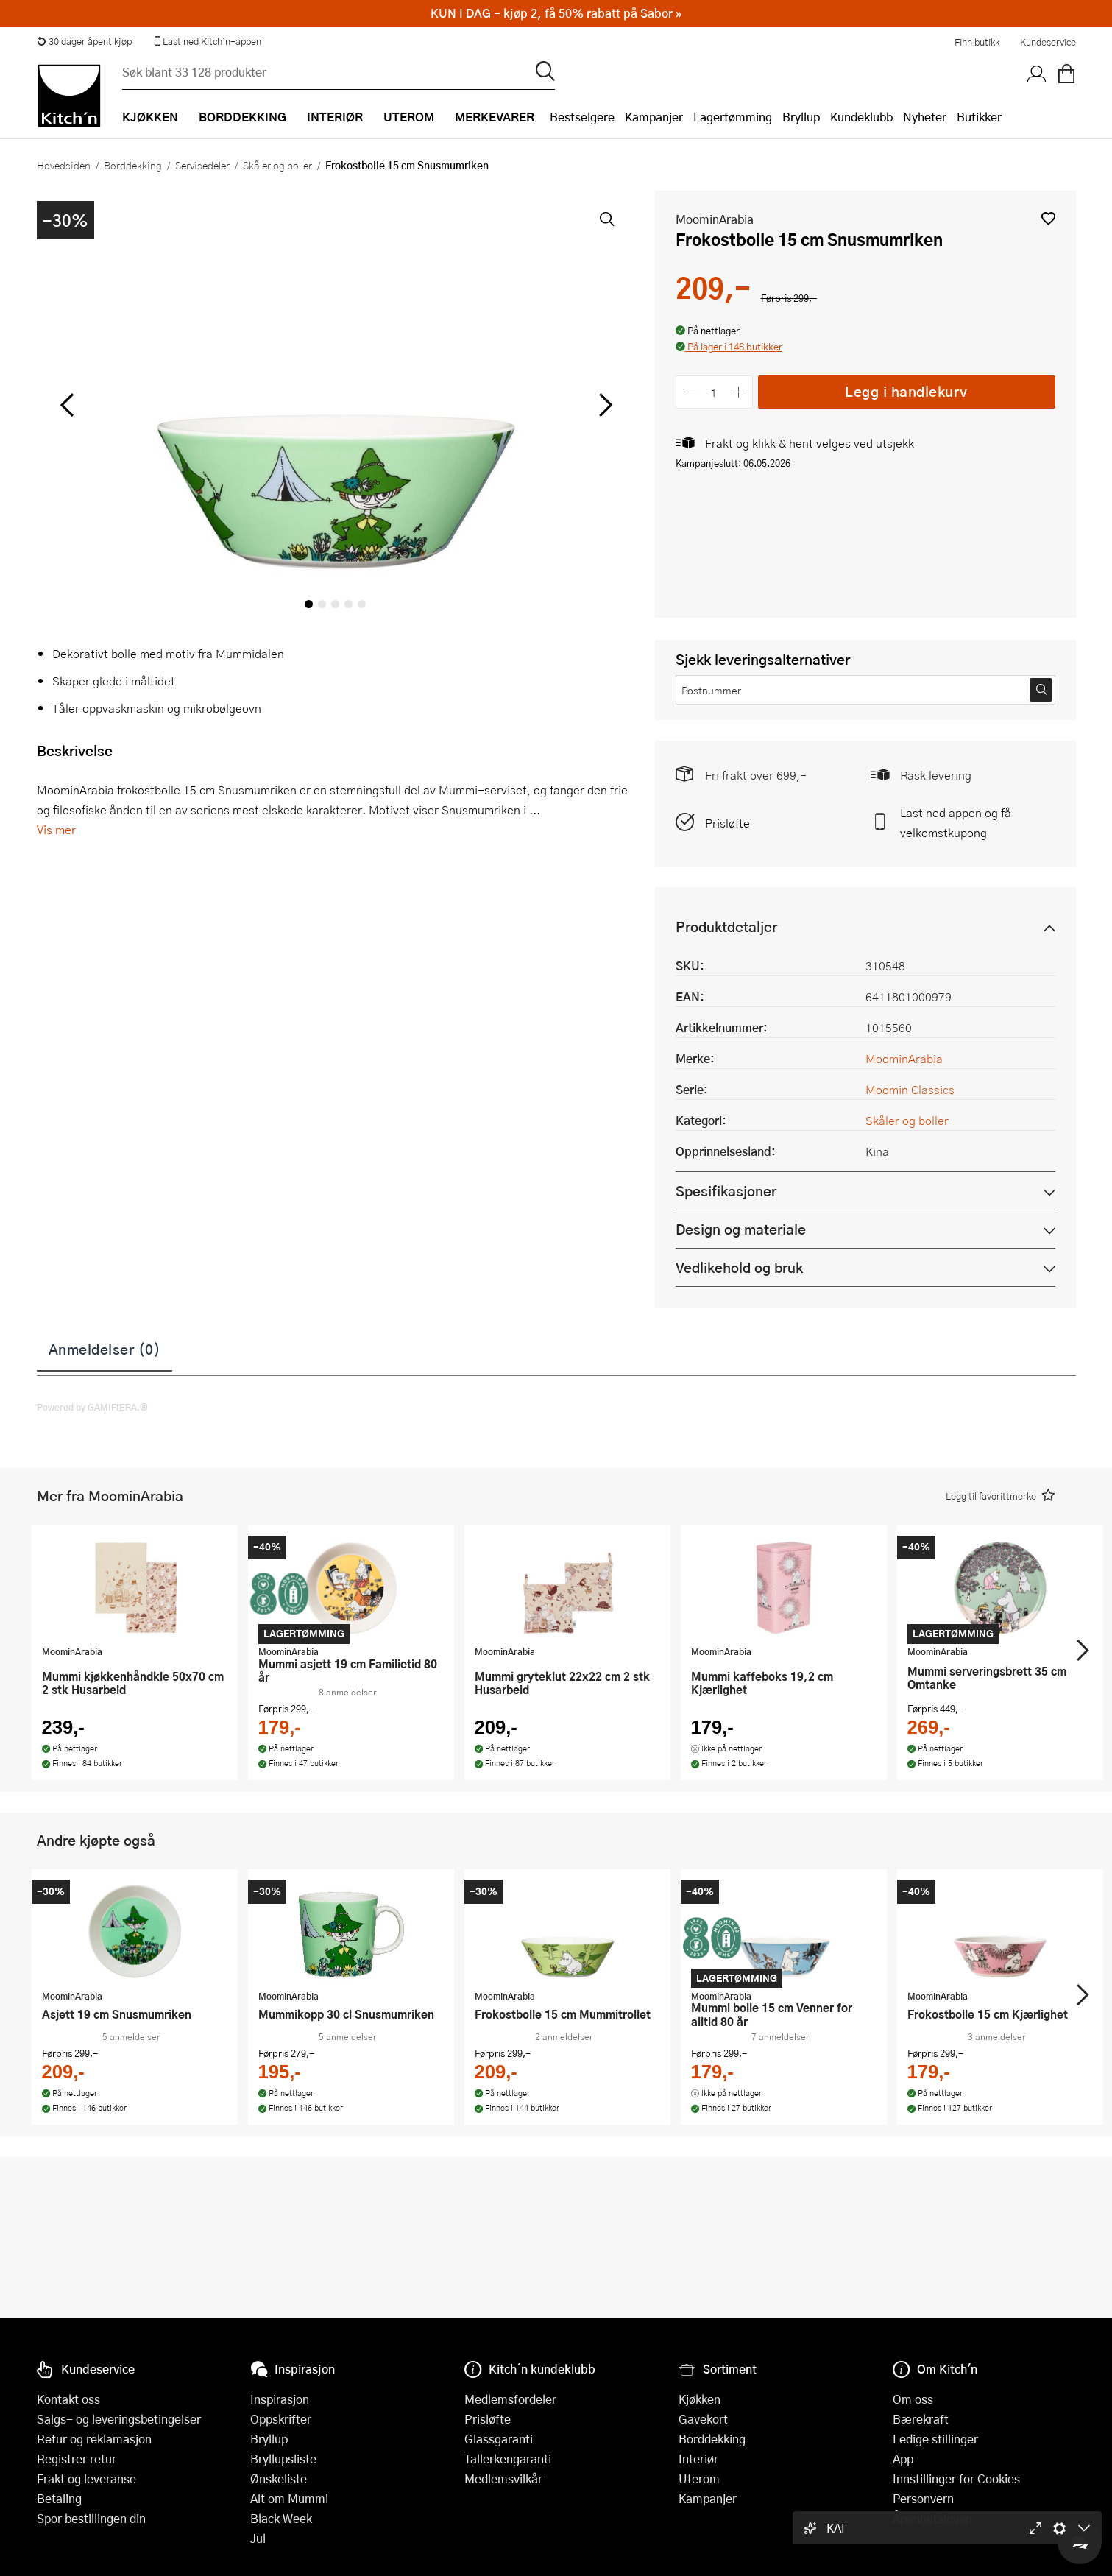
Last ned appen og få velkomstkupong (955, 822)
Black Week (281, 2518)
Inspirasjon (279, 2398)
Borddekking (133, 165)
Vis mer (56, 829)
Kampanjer (654, 116)
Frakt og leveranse (86, 2478)
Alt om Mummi (289, 2498)
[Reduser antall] (690, 392)
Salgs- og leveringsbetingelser (119, 2418)
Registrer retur (76, 2458)
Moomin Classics (910, 1089)
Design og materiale (741, 1229)
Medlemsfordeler (510, 2398)
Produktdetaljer (726, 926)
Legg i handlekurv (906, 391)
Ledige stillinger (935, 2438)
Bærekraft (921, 2418)
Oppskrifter (280, 2418)
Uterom (699, 2478)
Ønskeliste (278, 2478)
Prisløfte (727, 822)
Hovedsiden (64, 165)
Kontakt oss (68, 2398)
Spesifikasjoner (726, 1190)
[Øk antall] (738, 392)
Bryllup (801, 116)
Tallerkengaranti (507, 2458)
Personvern (923, 2498)
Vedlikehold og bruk (739, 1267)
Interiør (698, 2458)
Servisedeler (202, 165)
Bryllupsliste (283, 2458)
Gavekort (703, 2418)
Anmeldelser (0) (105, 1348)
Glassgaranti (498, 2438)
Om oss (913, 2398)
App (903, 2458)
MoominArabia (715, 219)
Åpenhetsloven (932, 2518)
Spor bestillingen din (91, 2518)
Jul (258, 2538)
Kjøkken (699, 2398)
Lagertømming (732, 116)
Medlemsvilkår (503, 2478)
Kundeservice (1048, 42)
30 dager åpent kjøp (84, 41)
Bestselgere (582, 116)
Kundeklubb (861, 116)
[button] (1048, 218)
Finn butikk (977, 42)
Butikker (979, 116)
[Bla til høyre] (603, 405)
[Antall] (714, 392)
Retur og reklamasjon (94, 2438)
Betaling (59, 2498)
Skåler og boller (277, 165)
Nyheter (924, 116)
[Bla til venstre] (67, 405)
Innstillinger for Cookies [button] (956, 2478)
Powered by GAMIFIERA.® (92, 1407)
